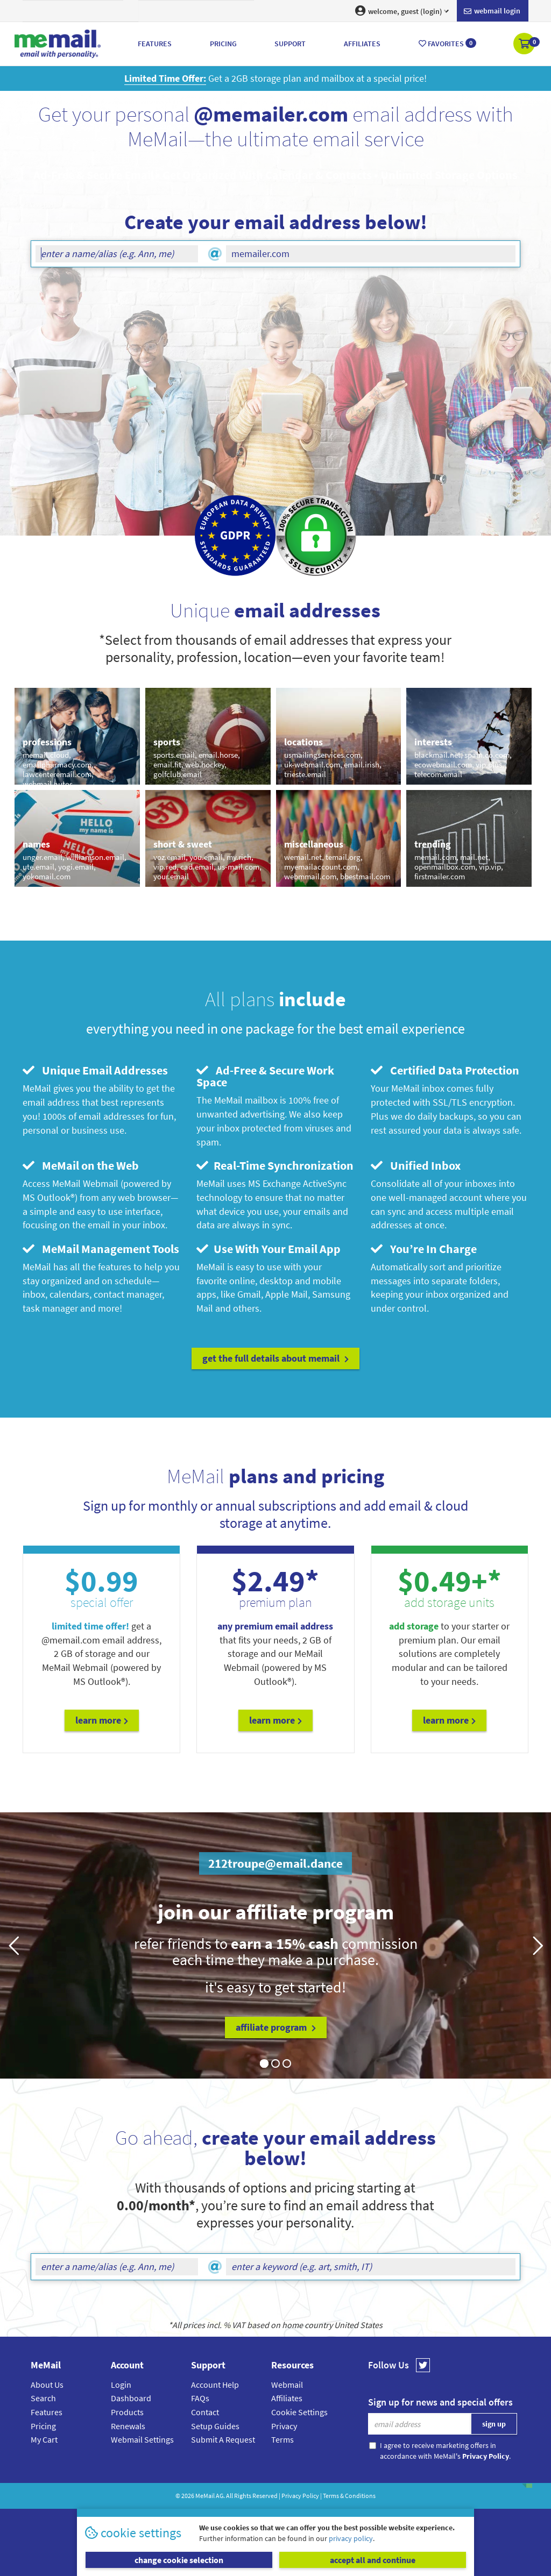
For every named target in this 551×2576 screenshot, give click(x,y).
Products (127, 2412)
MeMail (205, 2496)
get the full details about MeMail (275, 1358)
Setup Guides (215, 2426)
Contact (205, 2412)
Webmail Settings (142, 2439)
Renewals (128, 2426)
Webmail (287, 2384)
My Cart (44, 2439)
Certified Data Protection (445, 1070)
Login (121, 2384)
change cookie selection (179, 2559)
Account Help (215, 2384)
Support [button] (290, 43)
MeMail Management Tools (101, 1248)
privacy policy (351, 2538)
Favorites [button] (447, 43)
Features (46, 2412)
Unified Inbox (416, 1165)
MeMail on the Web (81, 1165)
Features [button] (155, 43)
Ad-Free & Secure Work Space (265, 1076)
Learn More (101, 1720)
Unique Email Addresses (95, 1070)
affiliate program (276, 2027)
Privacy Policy (300, 2496)
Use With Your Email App (268, 1248)
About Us (47, 2384)
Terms (282, 2439)
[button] (524, 44)
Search (43, 2398)
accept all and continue (372, 2559)
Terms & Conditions (349, 2496)
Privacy (284, 2426)
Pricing (43, 2426)
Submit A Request (223, 2439)
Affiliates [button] (362, 43)
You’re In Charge (424, 1248)
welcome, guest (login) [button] (402, 10)
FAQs (200, 2398)
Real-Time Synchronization (275, 1165)
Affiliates (286, 2398)
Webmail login (492, 11)
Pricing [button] (223, 43)
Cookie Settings (299, 2412)
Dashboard (131, 2398)
